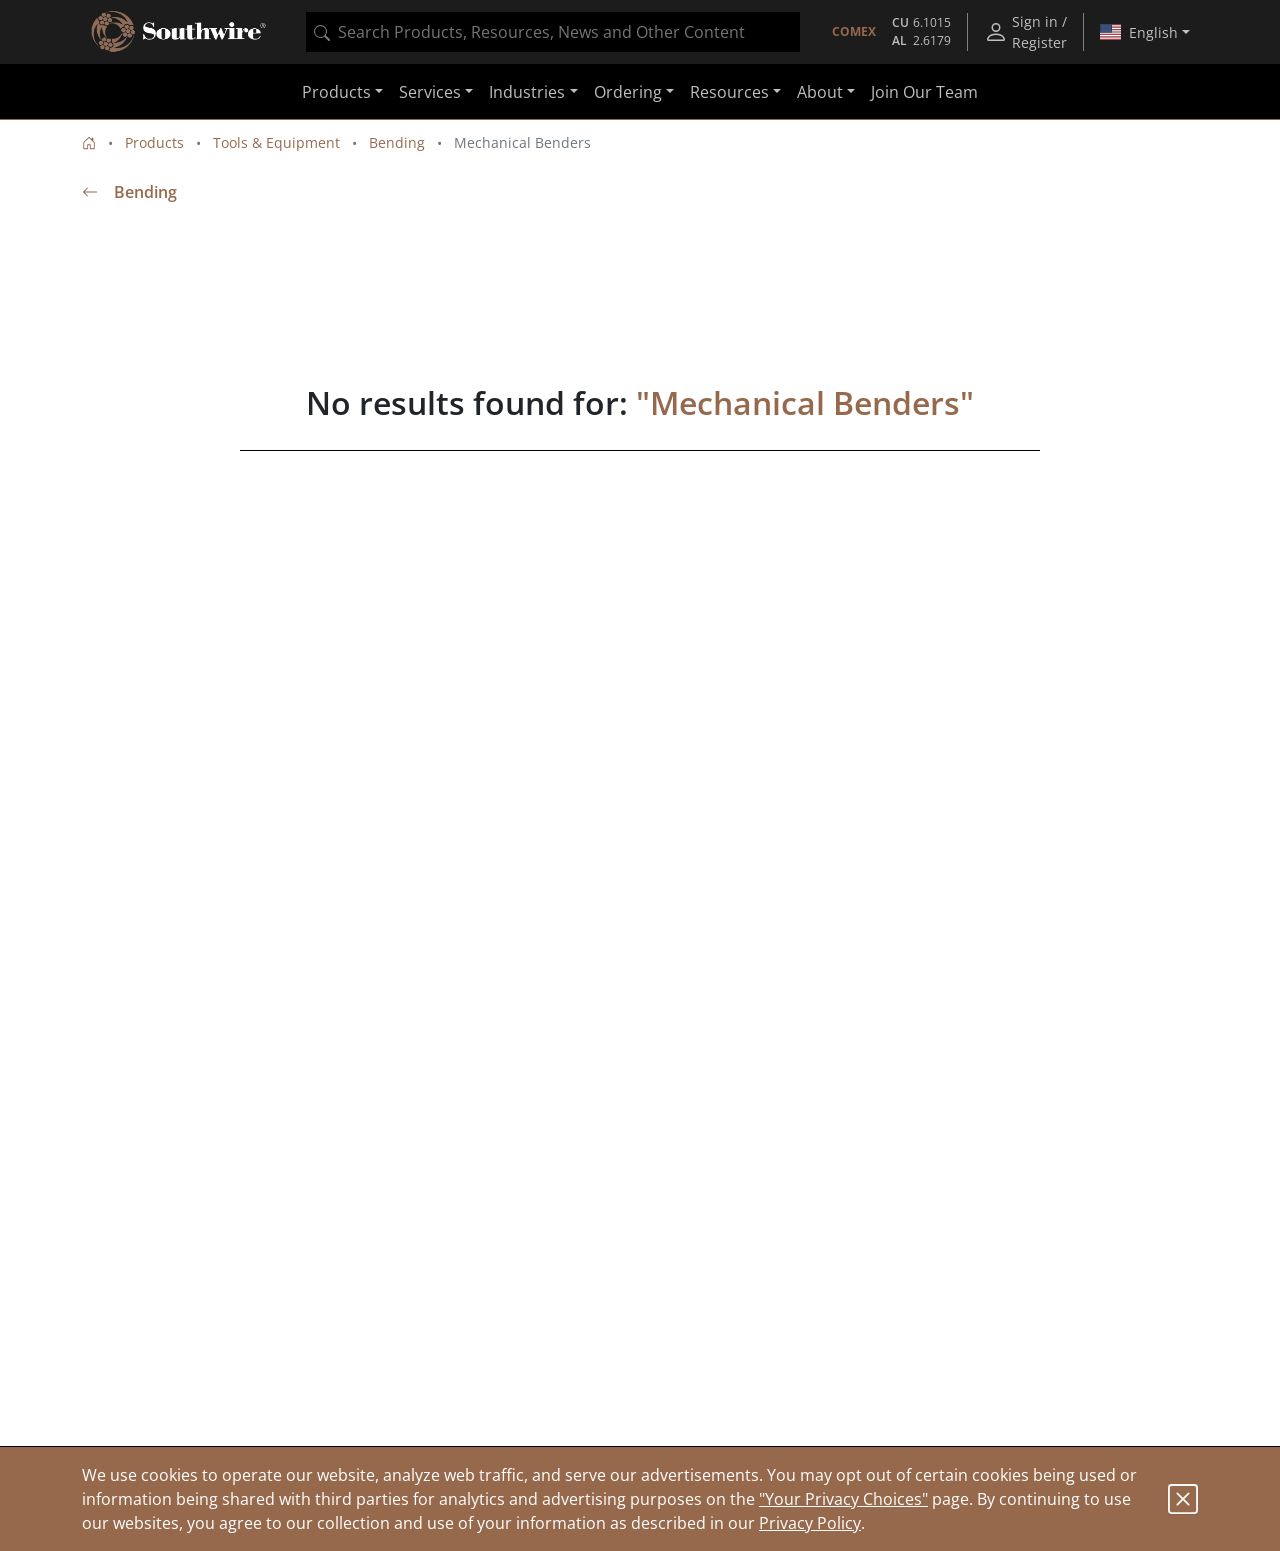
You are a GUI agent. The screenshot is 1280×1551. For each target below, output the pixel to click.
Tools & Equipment (276, 142)
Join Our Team (924, 92)
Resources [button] (729, 92)
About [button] (820, 92)
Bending (397, 142)
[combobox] (553, 32)
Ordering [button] (628, 92)
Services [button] (430, 92)
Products (154, 142)
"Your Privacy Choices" (843, 1499)
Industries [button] (527, 92)
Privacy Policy (810, 1523)
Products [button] (336, 92)
